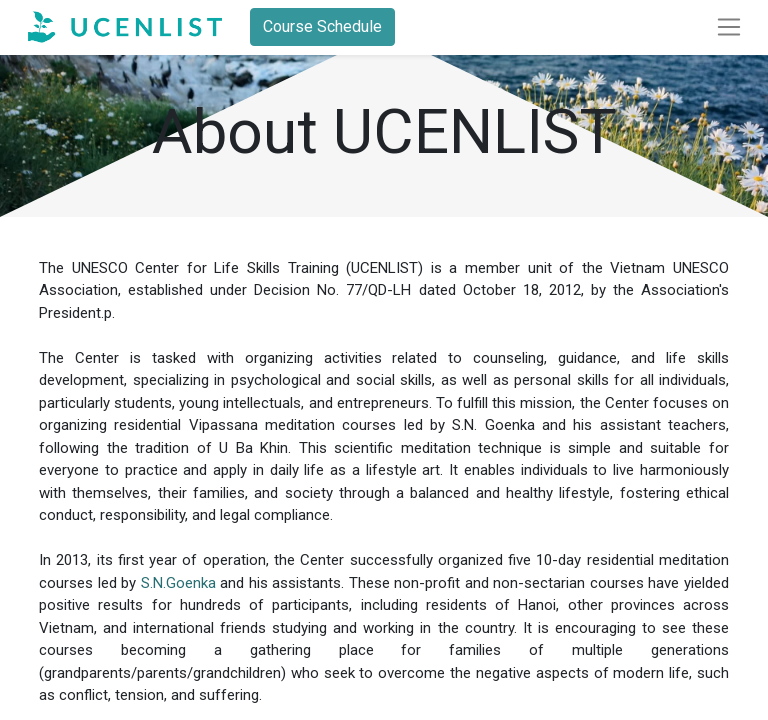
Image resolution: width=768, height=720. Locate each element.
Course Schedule (322, 26)
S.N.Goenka (178, 583)
